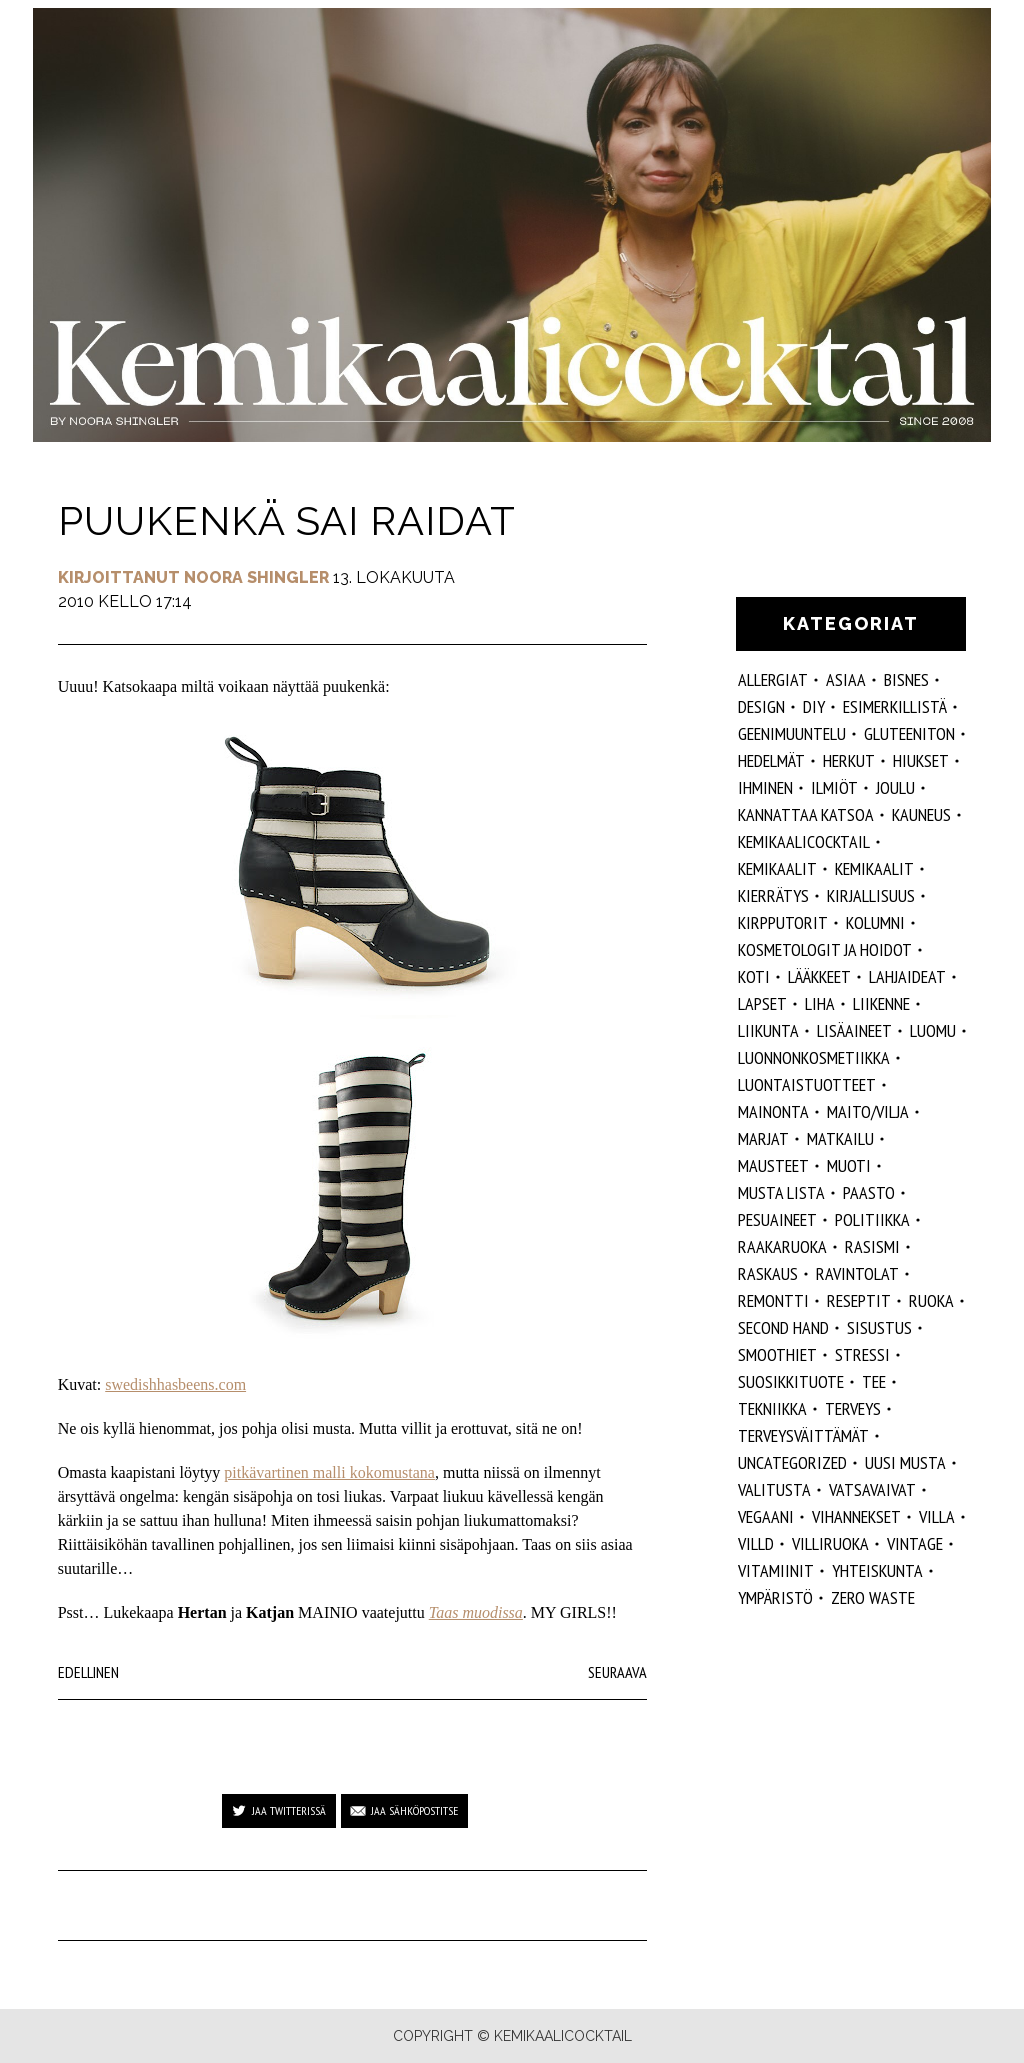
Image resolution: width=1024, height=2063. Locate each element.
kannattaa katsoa (806, 814)
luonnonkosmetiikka (814, 1057)
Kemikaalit (777, 868)
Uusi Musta (905, 1462)
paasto (869, 1192)
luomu (933, 1030)
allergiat (773, 679)
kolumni (875, 922)
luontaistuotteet (807, 1084)
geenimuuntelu (792, 733)
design (761, 706)
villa (937, 1516)
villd (756, 1543)
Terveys (853, 1408)
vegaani (766, 1516)
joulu (895, 787)
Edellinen (88, 1672)
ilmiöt (834, 787)
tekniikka (772, 1408)
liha (820, 1003)
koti (754, 976)
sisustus (879, 1327)
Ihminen (765, 787)
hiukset (921, 760)
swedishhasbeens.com (175, 1384)
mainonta (773, 1111)
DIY (814, 706)
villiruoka (830, 1543)
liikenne (881, 1003)
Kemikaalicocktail (804, 841)
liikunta (768, 1030)
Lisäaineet (854, 1030)
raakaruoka (782, 1246)
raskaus (768, 1273)
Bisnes (906, 679)
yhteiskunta (877, 1570)
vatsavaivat (872, 1489)
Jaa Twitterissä (289, 1810)
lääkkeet (819, 976)
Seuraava (617, 1672)
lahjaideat (907, 976)
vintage (915, 1543)
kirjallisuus (871, 895)
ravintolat (857, 1273)
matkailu (840, 1138)
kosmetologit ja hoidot (825, 949)
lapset (762, 1003)
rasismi (872, 1246)
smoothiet (777, 1354)
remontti (773, 1300)
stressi (862, 1354)
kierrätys (773, 895)
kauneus (921, 814)
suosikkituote (791, 1381)
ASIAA (846, 679)
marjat (763, 1138)
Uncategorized (792, 1462)
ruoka (931, 1300)
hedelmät (771, 760)
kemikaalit (874, 868)
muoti (849, 1165)
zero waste (873, 1597)
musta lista (781, 1192)
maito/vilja (868, 1111)
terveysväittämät (803, 1435)
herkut (849, 760)
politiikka (872, 1219)
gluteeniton (909, 733)
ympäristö (775, 1597)
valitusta (774, 1489)
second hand (783, 1327)
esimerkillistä (895, 706)
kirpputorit (783, 922)
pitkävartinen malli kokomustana (329, 1472)
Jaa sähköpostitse (414, 1810)
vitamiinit (776, 1570)
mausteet (773, 1165)
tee (874, 1381)
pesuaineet (777, 1219)
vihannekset (856, 1516)
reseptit (859, 1300)
